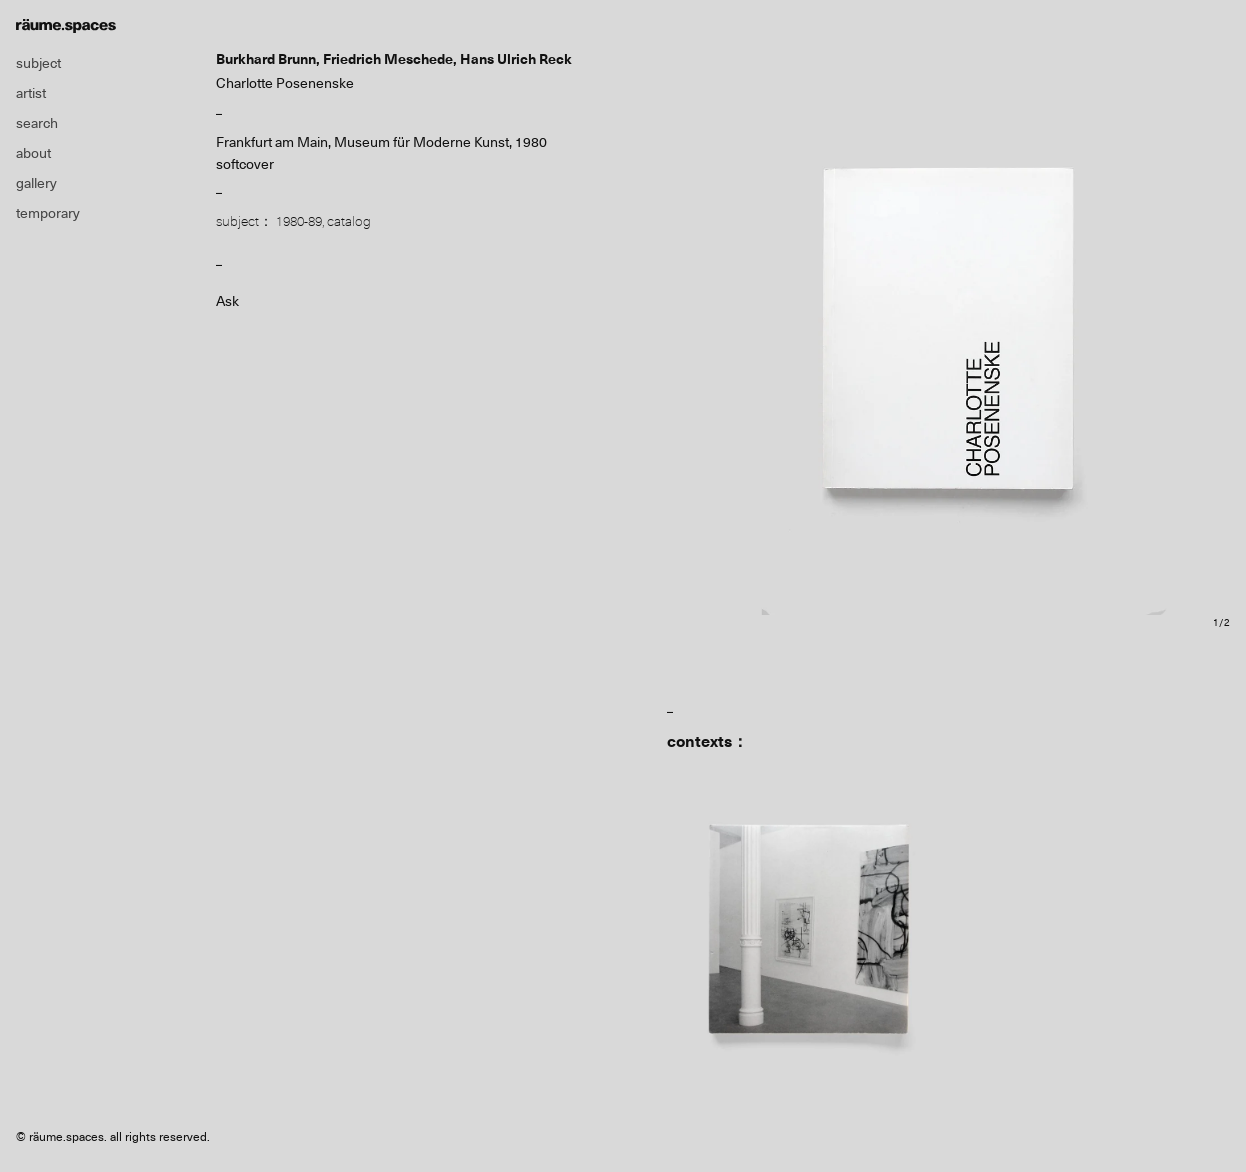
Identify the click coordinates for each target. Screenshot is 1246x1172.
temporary (48, 213)
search (37, 123)
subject (38, 63)
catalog (349, 221)
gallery (36, 183)
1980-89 (299, 221)
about (33, 153)
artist (31, 93)
